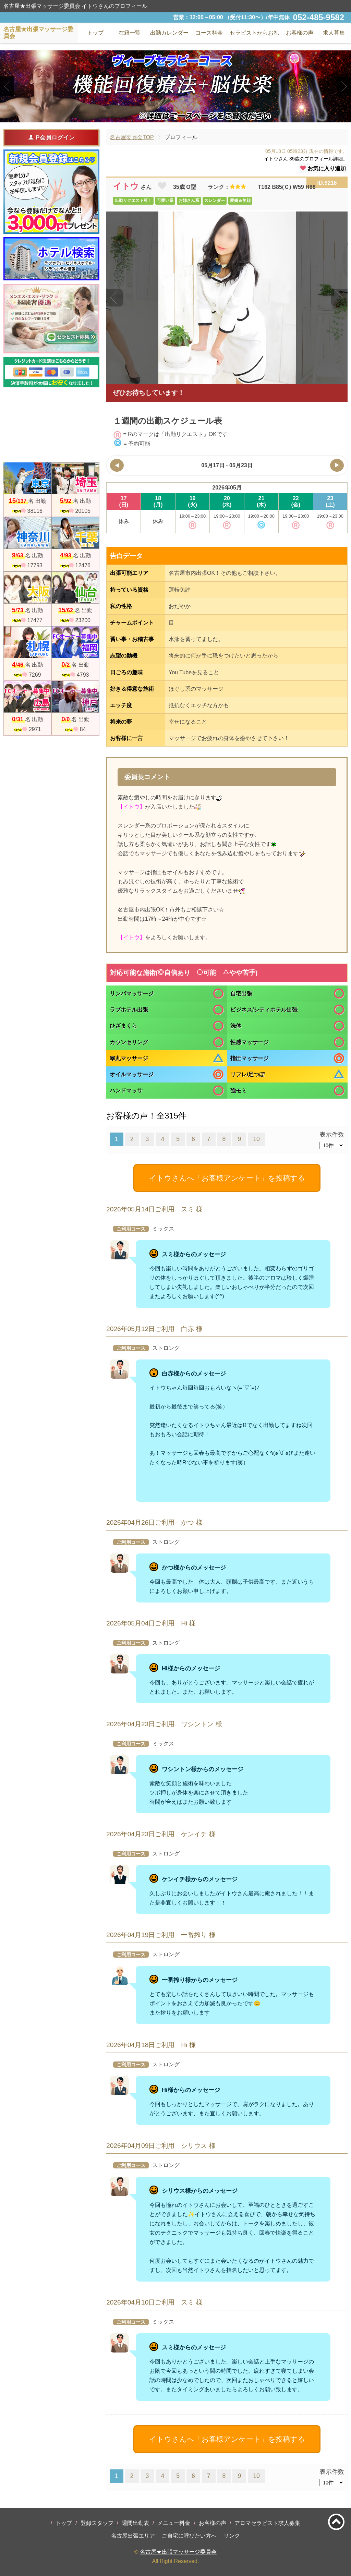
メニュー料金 (173, 2523)
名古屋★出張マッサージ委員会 (178, 2552)
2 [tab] (175, 116)
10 (256, 1139)
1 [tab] (165, 116)
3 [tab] (185, 116)
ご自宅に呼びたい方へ (189, 2536)
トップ (64, 2523)
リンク (231, 2536)
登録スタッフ (97, 2523)
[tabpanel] (175, 86)
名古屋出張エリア (133, 2536)
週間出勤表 (135, 2523)
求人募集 (334, 33)
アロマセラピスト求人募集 (267, 2523)
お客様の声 (212, 2523)
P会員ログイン (51, 137)
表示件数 (331, 1134)
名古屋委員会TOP (132, 137)
